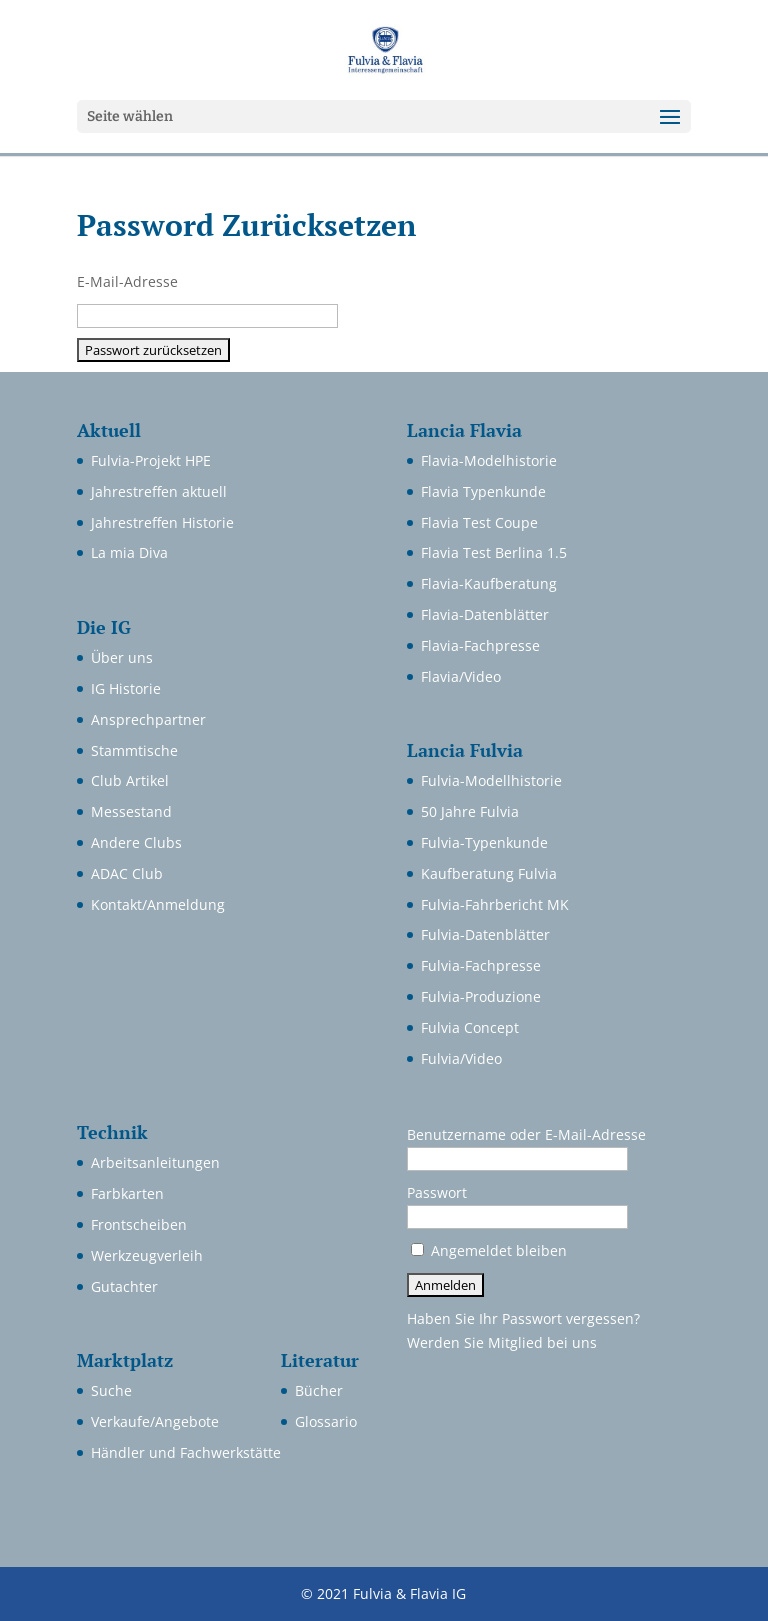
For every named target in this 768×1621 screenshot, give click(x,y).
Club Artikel (130, 780)
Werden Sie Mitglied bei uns (502, 1342)
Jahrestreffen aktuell (159, 491)
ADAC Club (127, 873)
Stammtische (134, 750)
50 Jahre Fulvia (470, 811)
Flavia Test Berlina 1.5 (494, 552)
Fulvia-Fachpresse (481, 965)
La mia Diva (129, 552)
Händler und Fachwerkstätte (186, 1452)
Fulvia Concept (470, 1027)
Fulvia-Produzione (481, 996)
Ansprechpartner (148, 719)
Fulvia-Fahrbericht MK (495, 904)
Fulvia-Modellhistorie (491, 780)
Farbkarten (127, 1193)
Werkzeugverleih (147, 1255)
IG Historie (126, 688)
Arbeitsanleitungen (155, 1162)
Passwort (437, 1192)
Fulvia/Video (461, 1058)
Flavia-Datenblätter (485, 614)
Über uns (122, 657)
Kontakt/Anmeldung (158, 904)
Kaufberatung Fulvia (489, 873)
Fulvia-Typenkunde (484, 842)
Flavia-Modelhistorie (489, 460)
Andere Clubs (136, 842)
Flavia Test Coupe (479, 522)
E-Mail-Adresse (127, 281)
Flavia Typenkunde (483, 491)
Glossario (326, 1421)
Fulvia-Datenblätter (485, 934)
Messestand (131, 811)
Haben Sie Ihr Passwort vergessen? (523, 1318)
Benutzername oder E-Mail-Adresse (526, 1134)
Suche (111, 1390)
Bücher (319, 1390)
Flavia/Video (461, 676)
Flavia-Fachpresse (480, 645)
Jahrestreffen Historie (162, 522)
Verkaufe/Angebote (155, 1421)
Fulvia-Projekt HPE (151, 460)
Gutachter (124, 1286)
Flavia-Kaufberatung (489, 583)
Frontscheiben (139, 1224)
